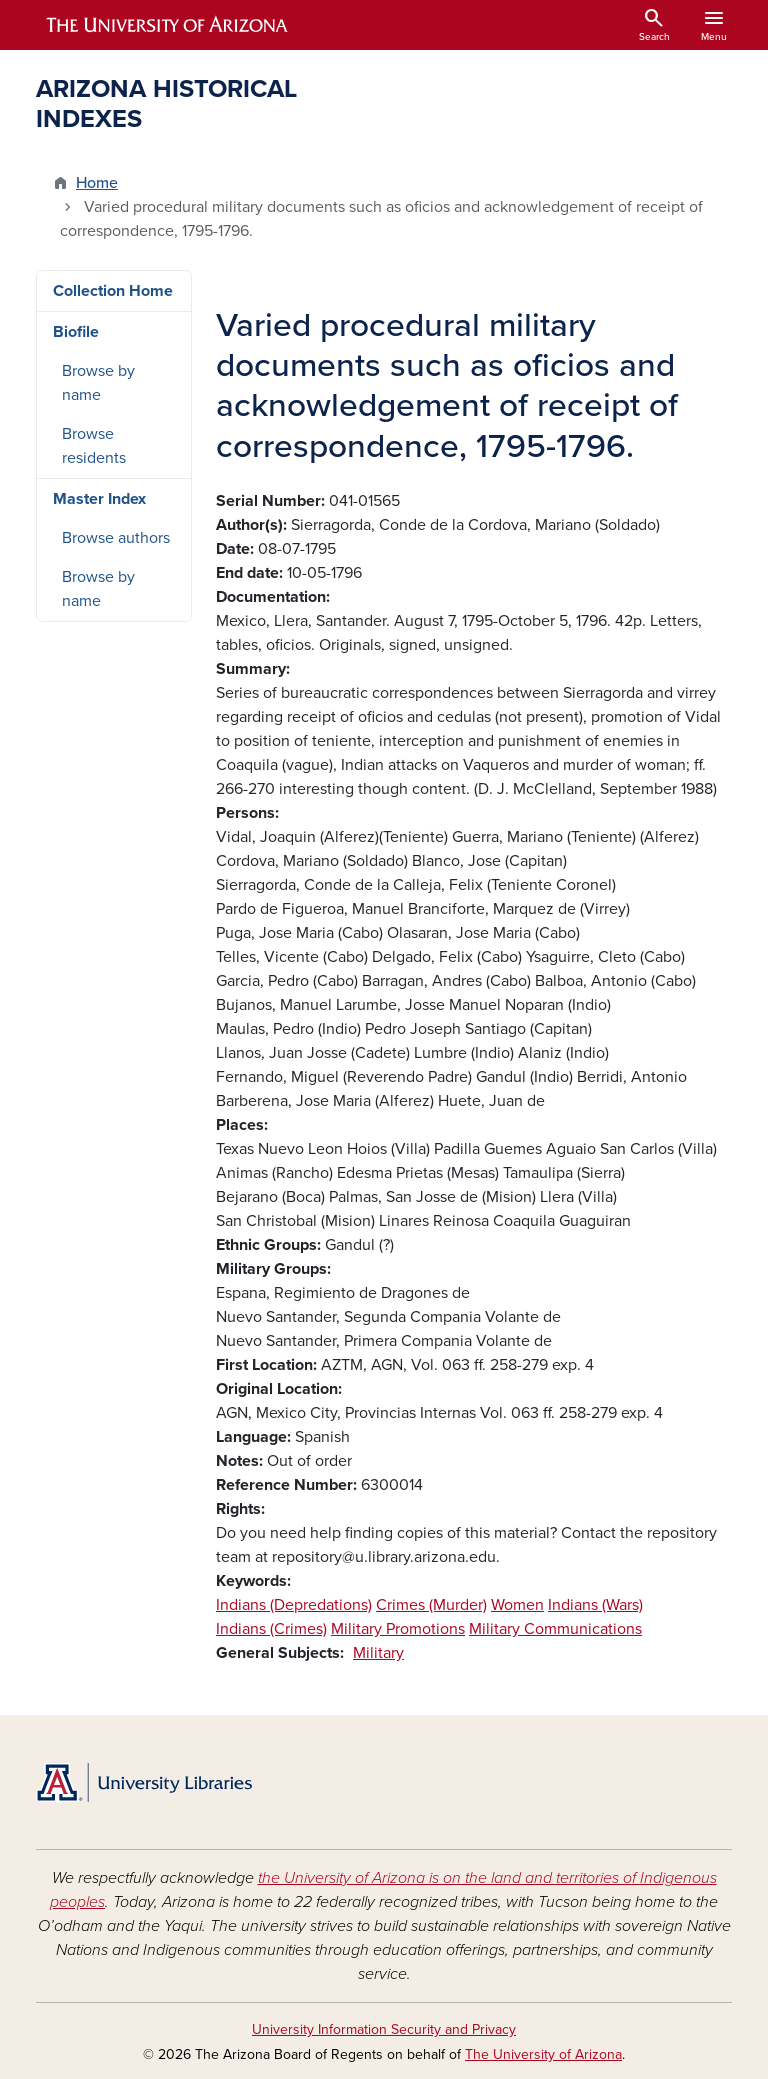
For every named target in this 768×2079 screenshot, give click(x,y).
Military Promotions (398, 1629)
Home (97, 183)
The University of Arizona (543, 2054)
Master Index (99, 499)
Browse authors (116, 538)
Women (517, 1605)
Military (378, 1653)
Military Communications (555, 1629)
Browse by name (98, 383)
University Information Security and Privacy (384, 2029)
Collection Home (113, 291)
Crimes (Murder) (431, 1605)
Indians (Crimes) (271, 1629)
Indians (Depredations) (294, 1605)
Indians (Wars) (595, 1605)
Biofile (76, 332)
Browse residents (94, 446)
